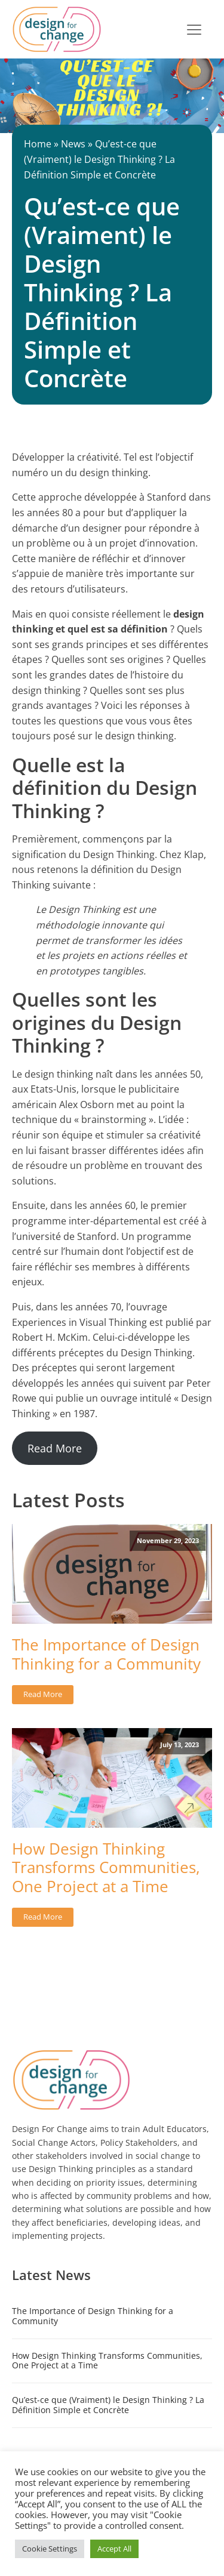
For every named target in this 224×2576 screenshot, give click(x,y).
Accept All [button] (114, 2548)
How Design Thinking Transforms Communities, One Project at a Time (106, 1868)
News (73, 143)
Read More (54, 1448)
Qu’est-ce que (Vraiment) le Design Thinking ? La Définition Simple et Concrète (108, 2404)
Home (37, 143)
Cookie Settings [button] (49, 2548)
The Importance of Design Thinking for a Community (106, 1654)
